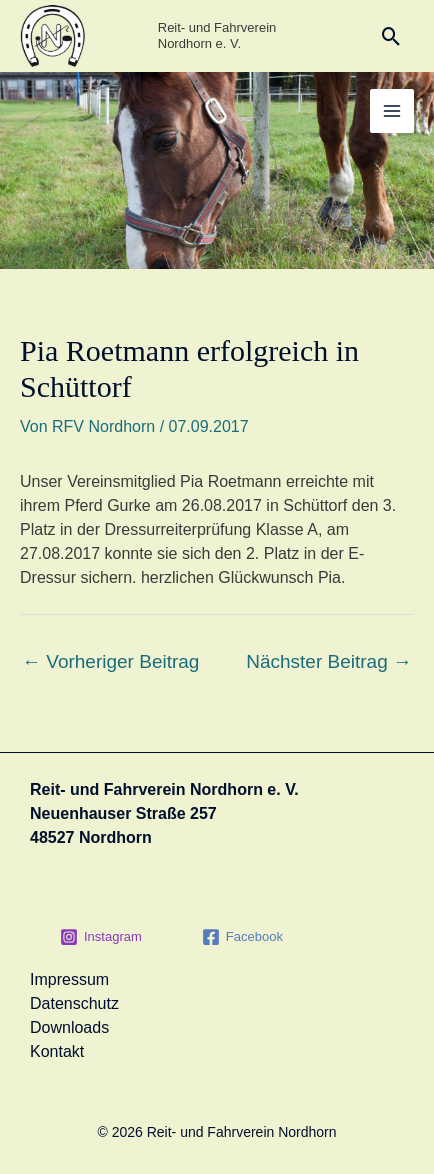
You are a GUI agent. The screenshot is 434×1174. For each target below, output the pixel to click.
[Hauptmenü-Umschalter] (392, 111)
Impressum (69, 979)
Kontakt (57, 1051)
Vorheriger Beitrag (110, 661)
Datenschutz (74, 1003)
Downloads (69, 1027)
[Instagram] (101, 937)
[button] (391, 36)
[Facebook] (242, 937)
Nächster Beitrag (329, 661)
